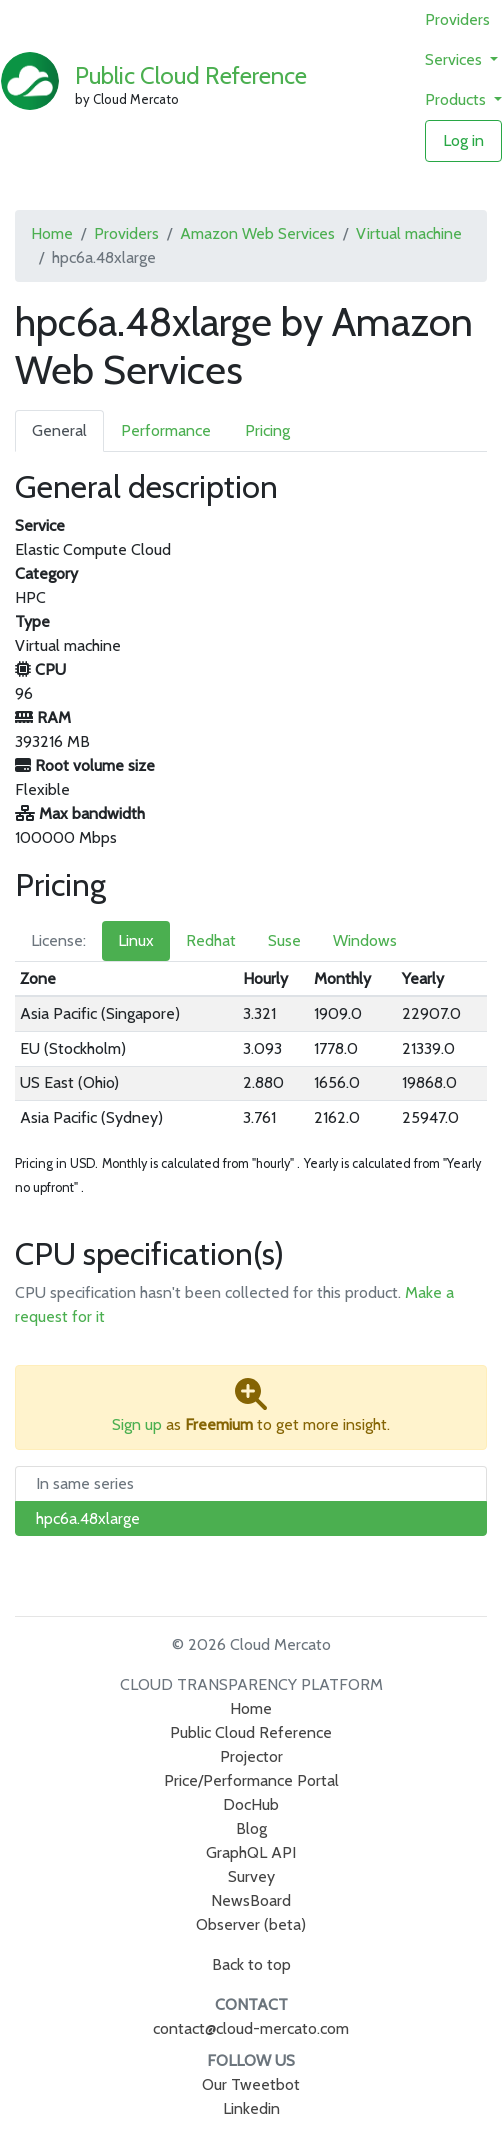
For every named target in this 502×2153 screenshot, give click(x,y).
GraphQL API (251, 1852)
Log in (463, 140)
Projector (251, 1756)
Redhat (211, 940)
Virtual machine (409, 233)
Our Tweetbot (251, 2084)
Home (52, 233)
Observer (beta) (251, 1924)
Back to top (251, 1964)
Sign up (137, 1424)
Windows (365, 940)
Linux (136, 940)
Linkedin (251, 2108)
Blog (251, 1828)
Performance (166, 430)
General (59, 430)
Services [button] (455, 59)
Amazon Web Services (257, 233)
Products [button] (457, 99)
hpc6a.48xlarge (88, 1518)
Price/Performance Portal (251, 1780)
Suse (284, 940)
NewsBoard (251, 1900)
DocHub (251, 1804)
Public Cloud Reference (191, 75)
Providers (457, 19)
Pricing (267, 430)
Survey (251, 1876)
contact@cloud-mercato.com (251, 2028)
